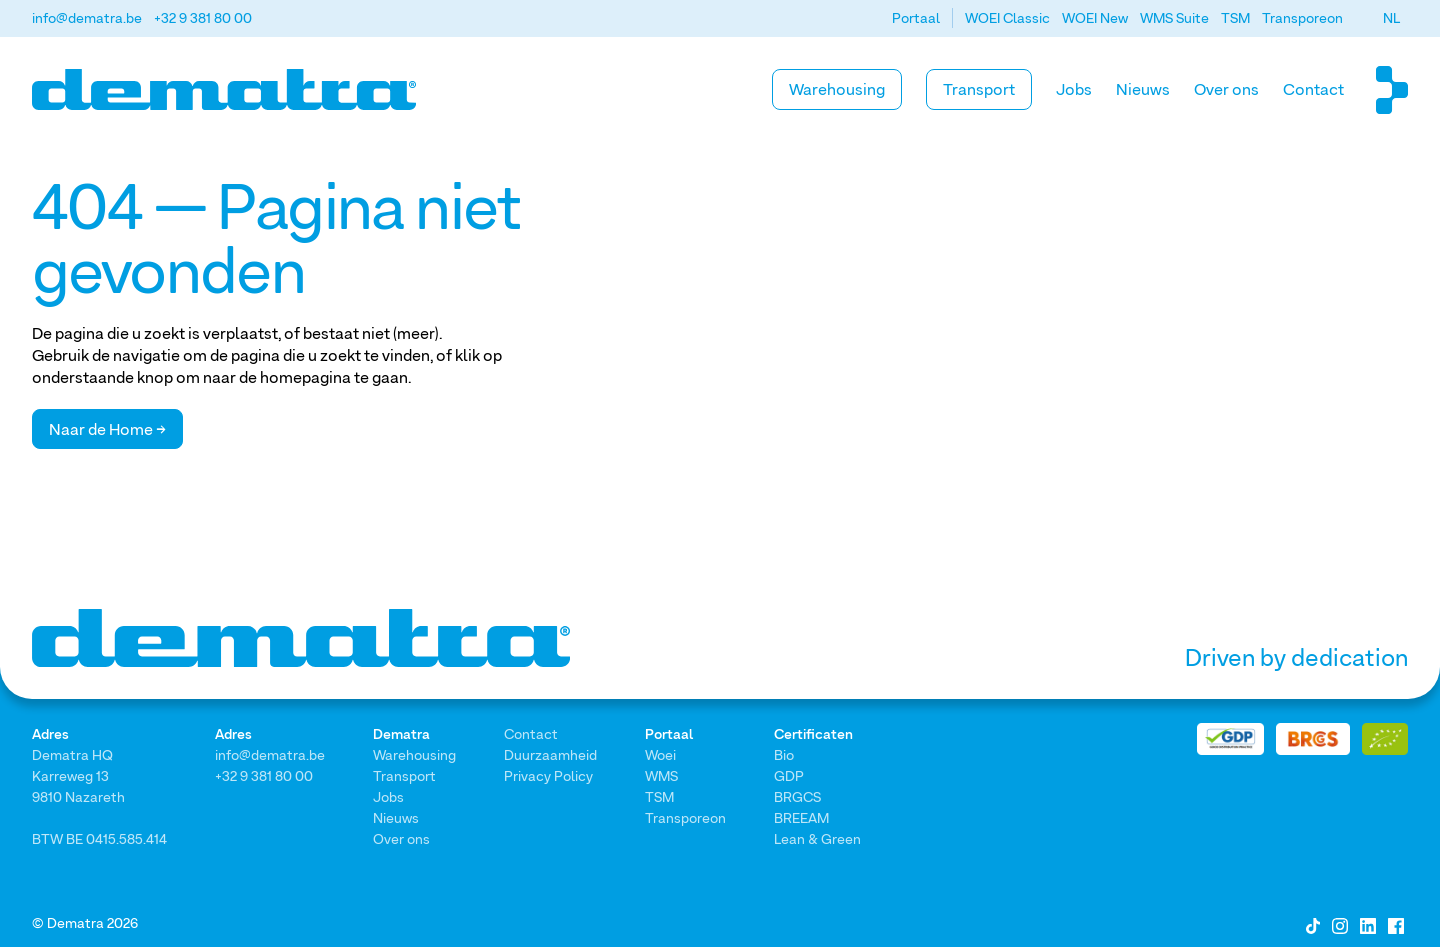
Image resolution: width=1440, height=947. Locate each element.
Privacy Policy (548, 775)
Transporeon (1302, 17)
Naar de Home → (107, 429)
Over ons (1226, 89)
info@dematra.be (87, 17)
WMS (661, 775)
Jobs (1074, 89)
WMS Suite (1174, 17)
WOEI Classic (1007, 17)
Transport (979, 89)
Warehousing (837, 89)
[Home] (224, 89)
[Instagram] (1340, 924)
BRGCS (797, 796)
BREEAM (801, 817)
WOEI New (1095, 17)
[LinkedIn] (1368, 924)
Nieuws (1143, 89)
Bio (784, 754)
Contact (1313, 89)
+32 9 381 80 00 (203, 17)
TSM (1235, 17)
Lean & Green (817, 838)
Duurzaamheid (550, 754)
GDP (789, 775)
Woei (660, 754)
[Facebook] (1396, 924)
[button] (1391, 18)
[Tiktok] (1313, 924)
